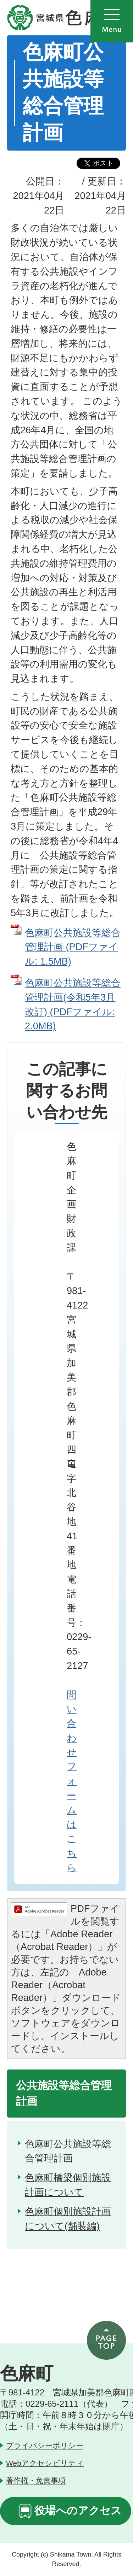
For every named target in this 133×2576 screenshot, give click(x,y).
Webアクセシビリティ (45, 2463)
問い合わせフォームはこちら (72, 1781)
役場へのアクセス (78, 2510)
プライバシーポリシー (44, 2445)
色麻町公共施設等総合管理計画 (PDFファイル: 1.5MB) (73, 947)
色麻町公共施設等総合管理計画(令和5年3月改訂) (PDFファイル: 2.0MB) (73, 1004)
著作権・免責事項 (36, 2480)
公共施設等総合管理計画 (64, 2093)
